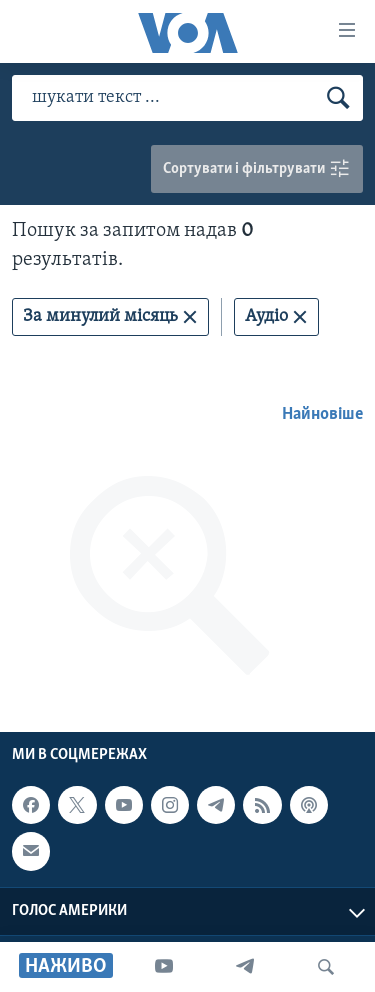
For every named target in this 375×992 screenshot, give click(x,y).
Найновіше (322, 414)
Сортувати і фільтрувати (257, 169)
